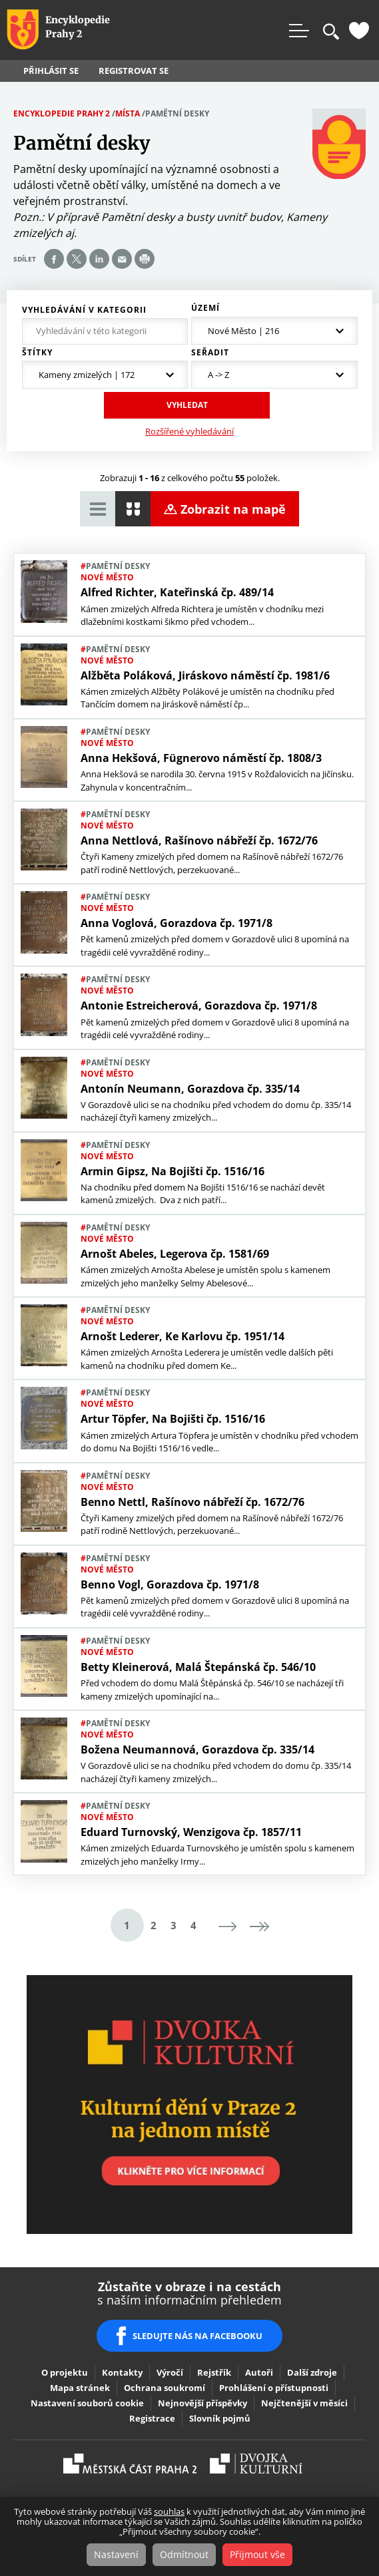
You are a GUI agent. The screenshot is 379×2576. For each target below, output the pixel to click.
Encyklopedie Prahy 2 (61, 113)
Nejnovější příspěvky (202, 2403)
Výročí (170, 2372)
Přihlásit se (51, 71)
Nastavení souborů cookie (87, 2403)
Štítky (37, 352)
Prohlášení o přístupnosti (273, 2388)
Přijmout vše (257, 2554)
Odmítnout (184, 2554)
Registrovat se (134, 71)
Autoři (259, 2372)
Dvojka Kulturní (256, 2464)
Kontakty (122, 2372)
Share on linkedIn (99, 259)
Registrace (152, 2418)
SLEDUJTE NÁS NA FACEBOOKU (197, 2336)
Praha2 (129, 2464)
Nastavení (116, 2554)
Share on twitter (77, 259)
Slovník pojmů (219, 2418)
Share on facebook (54, 259)
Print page (145, 259)
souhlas (169, 2511)
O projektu (64, 2372)
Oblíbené (359, 31)
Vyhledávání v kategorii (84, 310)
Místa (127, 113)
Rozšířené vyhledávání (189, 431)
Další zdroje (312, 2372)
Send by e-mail (122, 259)
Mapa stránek (80, 2388)
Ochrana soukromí (164, 2388)
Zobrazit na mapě (233, 509)
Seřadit (210, 352)
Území (205, 308)
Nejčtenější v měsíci (304, 2403)
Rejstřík (214, 2372)
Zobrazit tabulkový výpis (97, 508)
